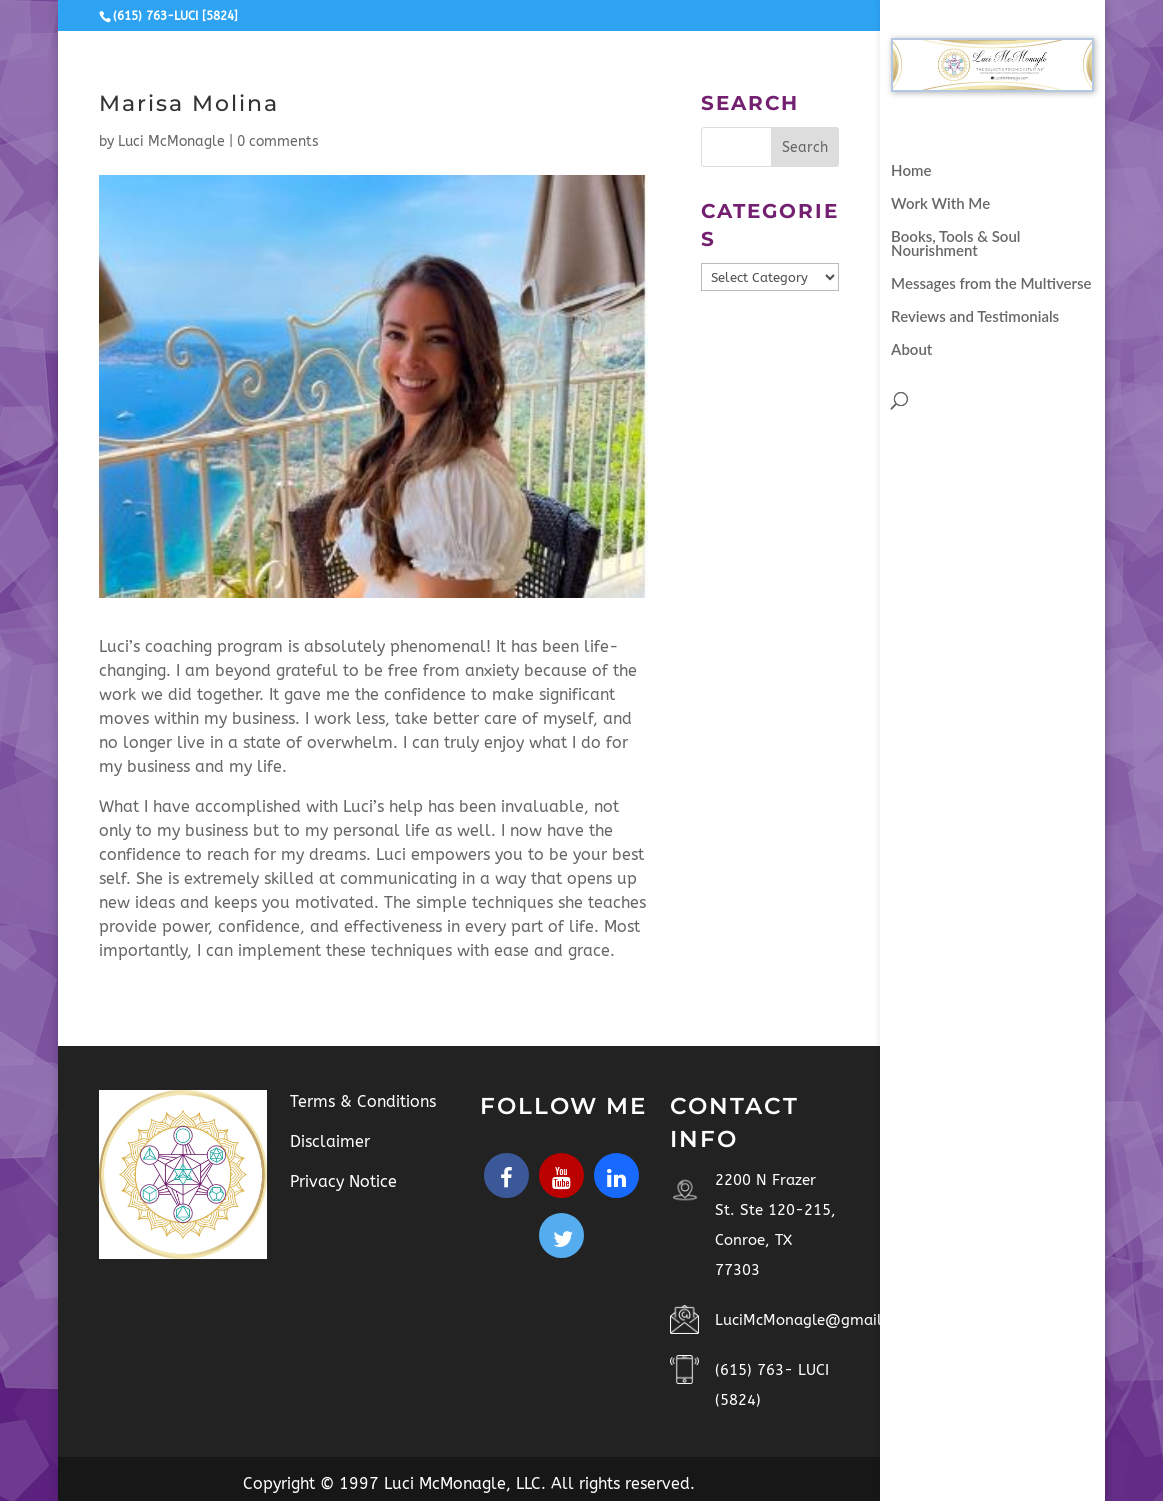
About (911, 350)
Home (911, 171)
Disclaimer (330, 1141)
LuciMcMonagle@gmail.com (816, 1320)
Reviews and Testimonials (975, 317)
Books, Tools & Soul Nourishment (955, 244)
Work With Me (940, 204)
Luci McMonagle (171, 141)
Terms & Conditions (363, 1101)
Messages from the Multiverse (991, 284)
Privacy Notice (343, 1181)
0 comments (278, 141)
